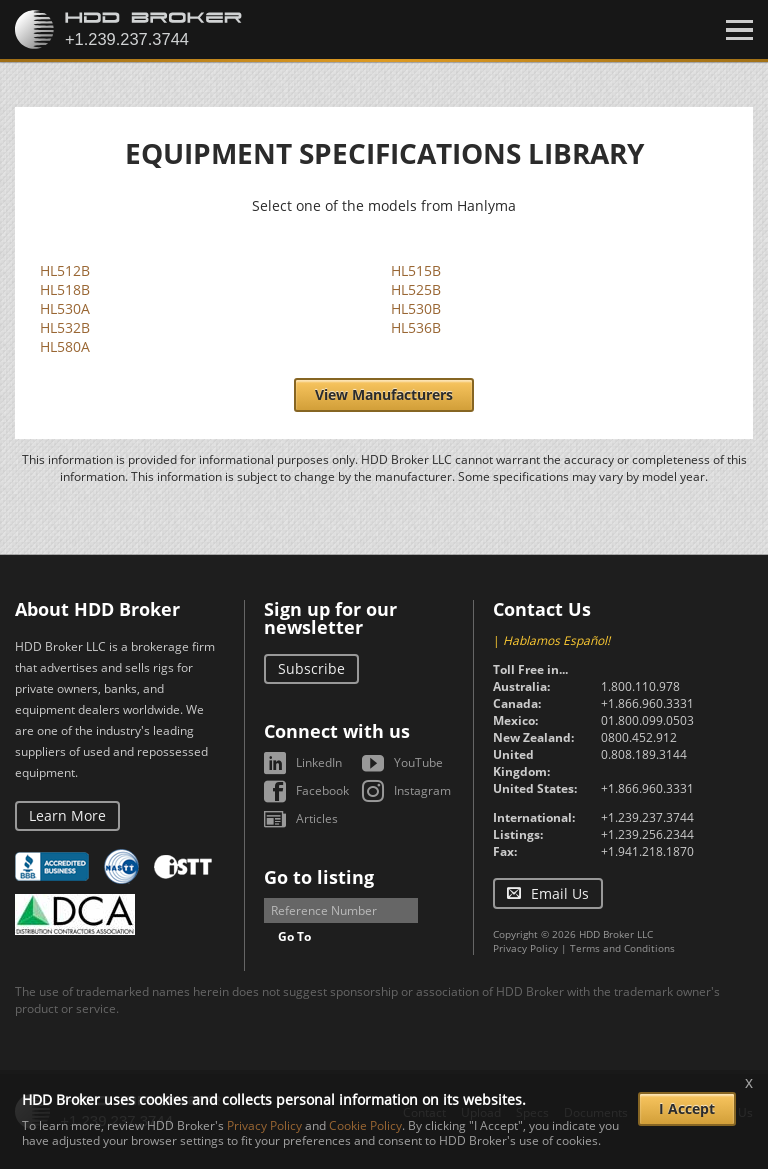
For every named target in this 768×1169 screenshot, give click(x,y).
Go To (294, 936)
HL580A (65, 346)
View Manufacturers (384, 394)
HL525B (416, 289)
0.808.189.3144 (644, 754)
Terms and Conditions (622, 948)
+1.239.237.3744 (647, 817)
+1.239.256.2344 (647, 834)
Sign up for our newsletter (330, 618)
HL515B (416, 270)
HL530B (416, 308)
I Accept (687, 1108)
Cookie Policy (365, 1125)
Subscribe (311, 668)
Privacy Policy (525, 948)
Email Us (560, 893)
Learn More (67, 815)
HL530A (65, 308)
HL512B (65, 270)
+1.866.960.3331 (647, 703)
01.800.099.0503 (647, 720)
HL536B (416, 327)
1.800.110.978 (640, 686)
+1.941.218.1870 (647, 851)
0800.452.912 (639, 737)
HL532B (65, 327)
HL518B (65, 289)
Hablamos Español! (556, 640)
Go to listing (319, 877)
